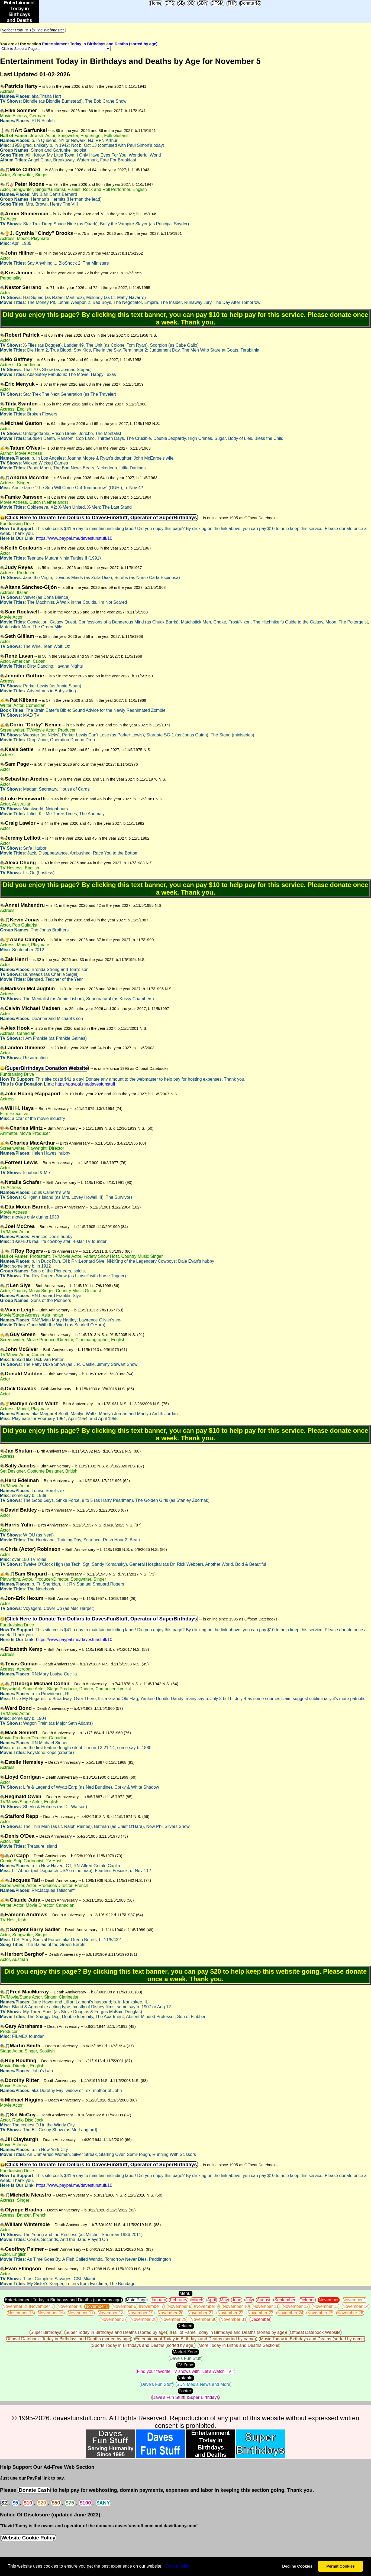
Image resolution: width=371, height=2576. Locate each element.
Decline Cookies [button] (297, 2566)
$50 (56, 2503)
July (249, 2300)
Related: (186, 2326)
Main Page (136, 2300)
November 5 (97, 2306)
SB (181, 3)
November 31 (233, 2319)
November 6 (124, 2306)
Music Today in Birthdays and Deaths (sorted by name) (312, 2339)
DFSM (217, 3)
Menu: (185, 2293)
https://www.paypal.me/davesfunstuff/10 (74, 538)
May (224, 2300)
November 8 (179, 2306)
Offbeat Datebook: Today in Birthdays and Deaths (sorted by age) (68, 2339)
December (260, 2319)
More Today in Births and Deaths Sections (239, 2345)
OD (191, 3)
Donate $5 (250, 3)
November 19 (141, 2313)
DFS (170, 3)
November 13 (325, 2306)
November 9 (207, 2306)
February (178, 2300)
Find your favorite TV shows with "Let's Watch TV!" (185, 2371)
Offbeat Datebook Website (315, 2332)
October (307, 2300)
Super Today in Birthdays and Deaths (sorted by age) (116, 2332)
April (211, 2300)
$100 (85, 2503)
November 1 (354, 2300)
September (284, 2300)
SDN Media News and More (203, 2384)
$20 (42, 2503)
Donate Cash (34, 2490)
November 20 (170, 2313)
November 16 (51, 2313)
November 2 (14, 2306)
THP (231, 3)
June (236, 2300)
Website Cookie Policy (28, 2538)
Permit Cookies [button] (340, 2566)
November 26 (350, 2313)
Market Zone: (185, 2352)
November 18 (111, 2313)
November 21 (201, 2313)
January (158, 2300)
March (197, 2300)
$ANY (103, 2503)
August (263, 2300)
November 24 (290, 2313)
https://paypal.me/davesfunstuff (85, 1084)
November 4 (69, 2306)
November (329, 2300)
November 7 (152, 2306)
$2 (4, 2503)
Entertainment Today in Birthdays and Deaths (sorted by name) (195, 2339)
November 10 (236, 2306)
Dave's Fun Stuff (185, 2358)
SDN (202, 3)
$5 (15, 2503)
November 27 (114, 2319)
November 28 (144, 2319)
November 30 (204, 2319)
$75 (70, 2503)
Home (156, 3)
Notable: (186, 2378)
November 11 (266, 2306)
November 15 (21, 2313)
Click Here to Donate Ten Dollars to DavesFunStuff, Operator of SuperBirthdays (101, 517)
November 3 (42, 2306)
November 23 (260, 2313)
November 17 (81, 2313)
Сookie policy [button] (177, 2566)
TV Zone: (186, 2365)
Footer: (185, 2391)
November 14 (356, 2306)
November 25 (320, 2313)
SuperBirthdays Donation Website (47, 1068)
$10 (28, 2503)
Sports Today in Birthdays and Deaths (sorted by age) (143, 2345)
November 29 (173, 2319)
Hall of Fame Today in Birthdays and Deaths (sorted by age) (228, 2332)
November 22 (230, 2313)
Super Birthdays (45, 2332)
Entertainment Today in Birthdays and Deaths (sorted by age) (99, 44)
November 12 (296, 2306)
